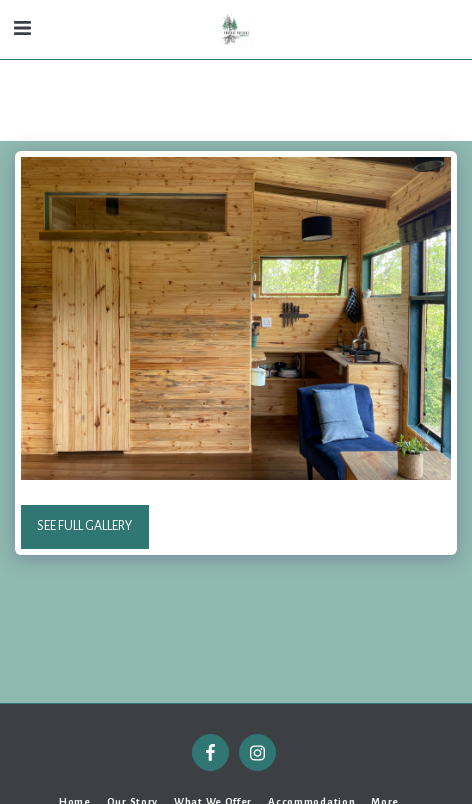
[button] (22, 29)
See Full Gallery (84, 526)
